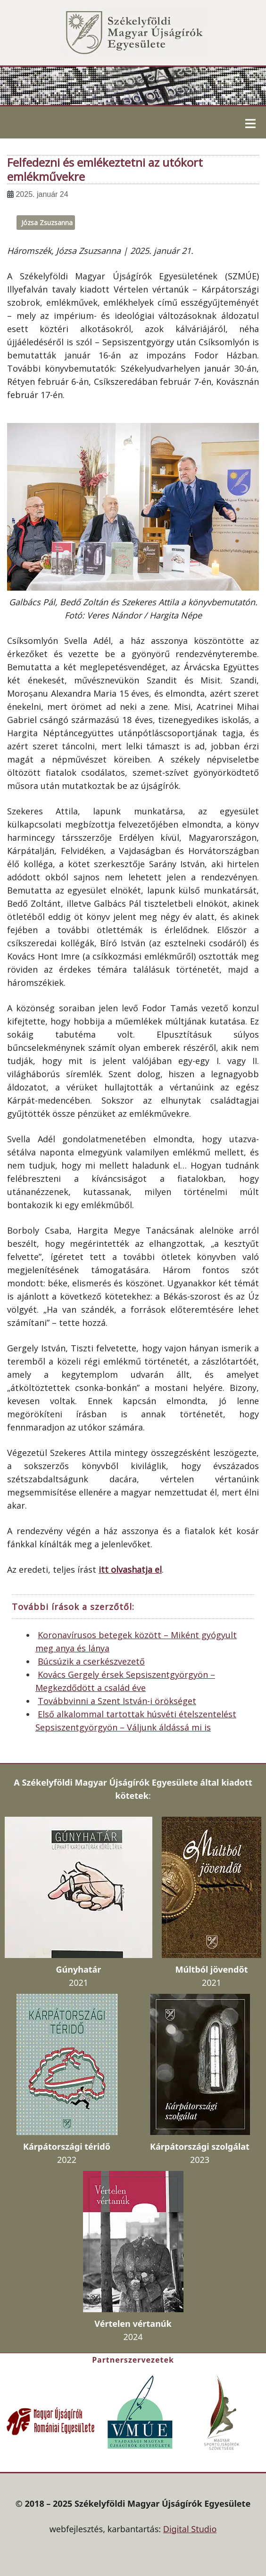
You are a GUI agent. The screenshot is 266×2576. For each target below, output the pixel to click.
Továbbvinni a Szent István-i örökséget (117, 1700)
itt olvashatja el (130, 1569)
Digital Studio (190, 2529)
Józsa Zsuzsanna (47, 222)
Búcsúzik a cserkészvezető (91, 1661)
